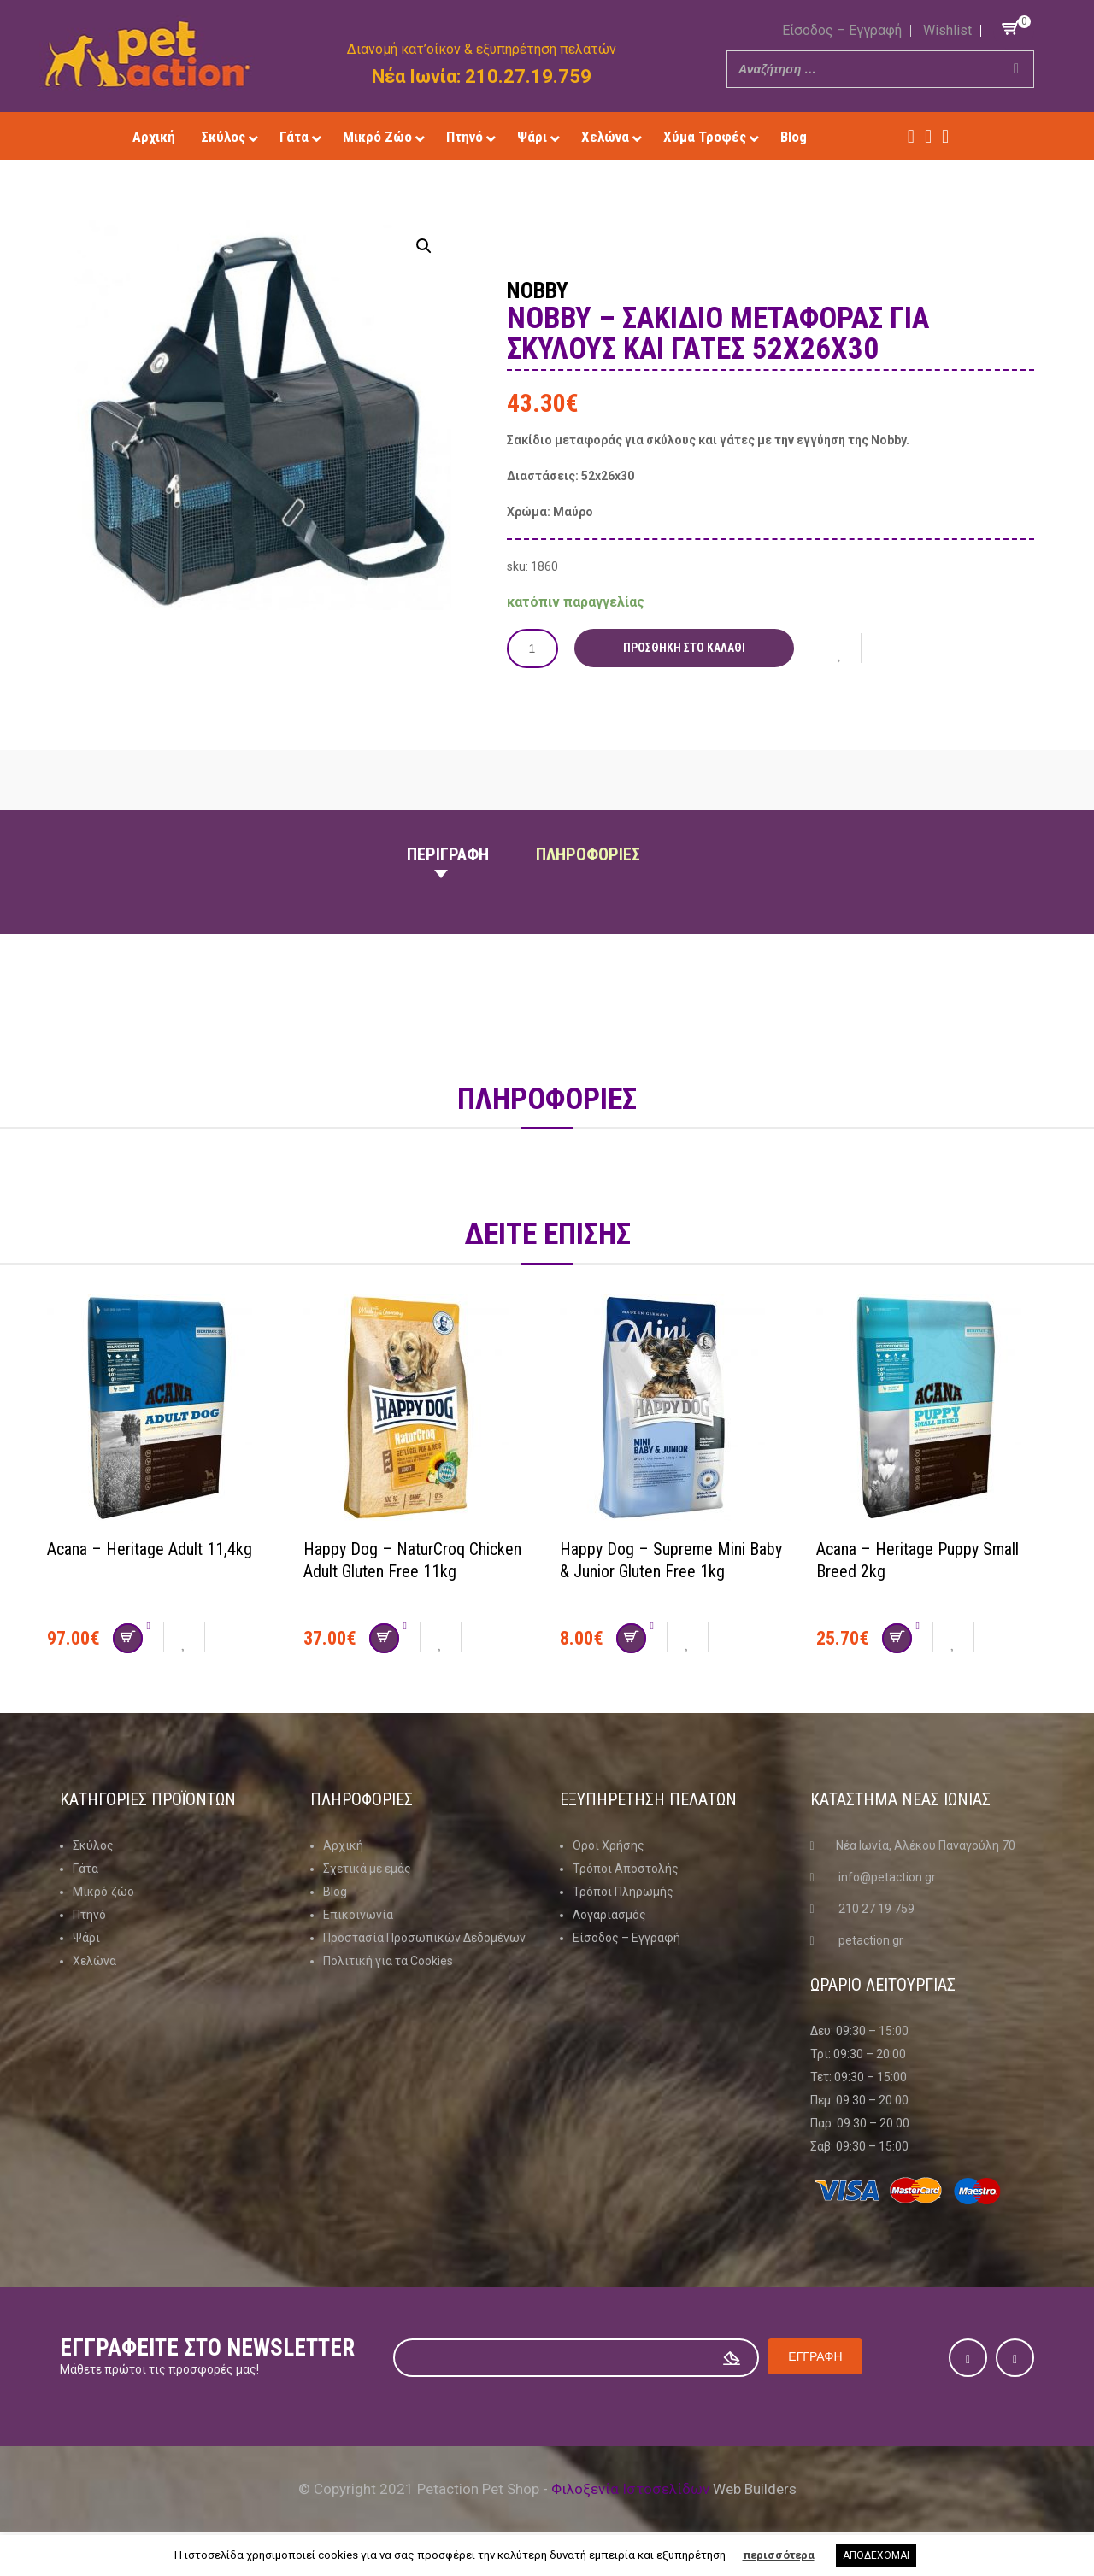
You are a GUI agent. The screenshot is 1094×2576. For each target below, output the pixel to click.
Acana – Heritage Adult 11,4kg (149, 1548)
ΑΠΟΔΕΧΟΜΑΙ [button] (876, 2555)
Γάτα (85, 1868)
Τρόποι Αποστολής (626, 1868)
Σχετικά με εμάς (367, 1868)
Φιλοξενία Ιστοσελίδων (630, 2488)
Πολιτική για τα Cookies (388, 1960)
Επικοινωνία (358, 1914)
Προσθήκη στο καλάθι (684, 647)
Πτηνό (89, 1914)
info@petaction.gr (887, 1876)
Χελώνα (94, 1960)
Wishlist (947, 30)
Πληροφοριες (588, 853)
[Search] (1016, 69)
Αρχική (343, 1844)
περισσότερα (779, 2555)
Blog (335, 1891)
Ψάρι (86, 1937)
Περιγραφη (448, 853)
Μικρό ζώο (103, 1891)
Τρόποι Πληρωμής (623, 1891)
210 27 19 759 (876, 1908)
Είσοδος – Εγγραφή (842, 30)
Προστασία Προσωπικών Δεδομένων (424, 1937)
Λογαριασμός (609, 1914)
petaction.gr (870, 1939)
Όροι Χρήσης (608, 1844)
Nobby (539, 290)
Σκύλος (93, 1844)
